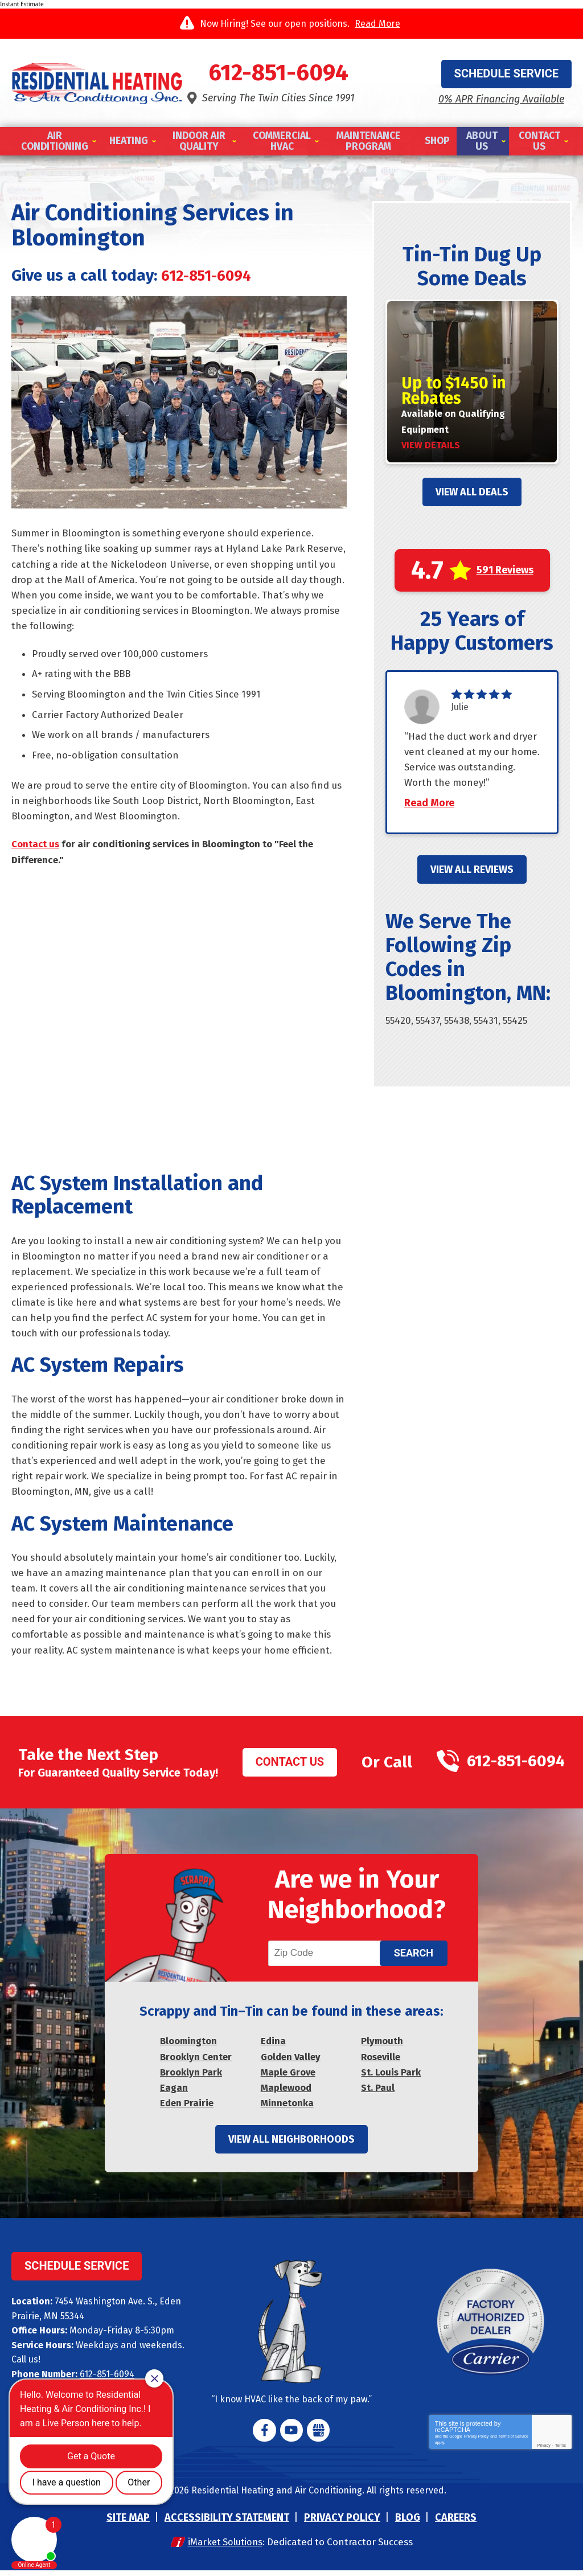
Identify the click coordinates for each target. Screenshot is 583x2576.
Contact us (35, 846)
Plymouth (382, 2047)
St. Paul (378, 2093)
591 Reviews (505, 570)
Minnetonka (287, 2109)
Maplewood (287, 2093)
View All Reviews (472, 885)
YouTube (291, 2436)
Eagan (174, 2093)
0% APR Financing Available (501, 99)
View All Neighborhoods (291, 2145)
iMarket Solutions (224, 2548)
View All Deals (472, 492)
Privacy (544, 2451)
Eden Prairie (187, 2109)
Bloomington (189, 2047)
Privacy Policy (476, 2442)
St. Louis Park (391, 2078)
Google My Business (318, 2436)
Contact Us (290, 1766)
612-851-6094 (291, 74)
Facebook (264, 2436)
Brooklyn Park (190, 2078)
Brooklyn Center (195, 2063)
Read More (377, 23)
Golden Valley (291, 2063)
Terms (560, 2451)
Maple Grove (288, 2078)
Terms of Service (513, 2442)
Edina (273, 2047)
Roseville (381, 2063)
